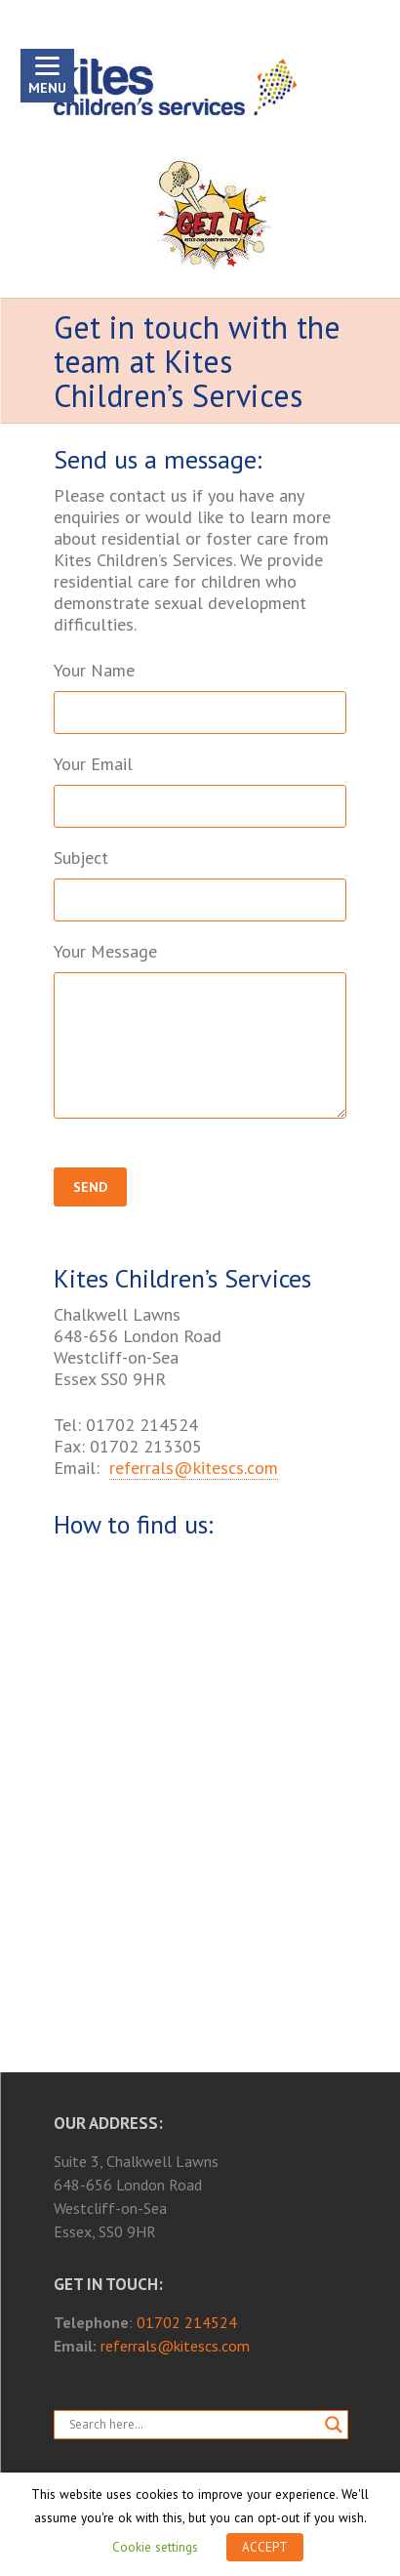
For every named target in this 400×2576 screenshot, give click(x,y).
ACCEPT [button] (265, 2547)
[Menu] (47, 75)
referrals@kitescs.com (193, 1467)
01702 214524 (187, 2322)
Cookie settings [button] (155, 2547)
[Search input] (192, 2424)
